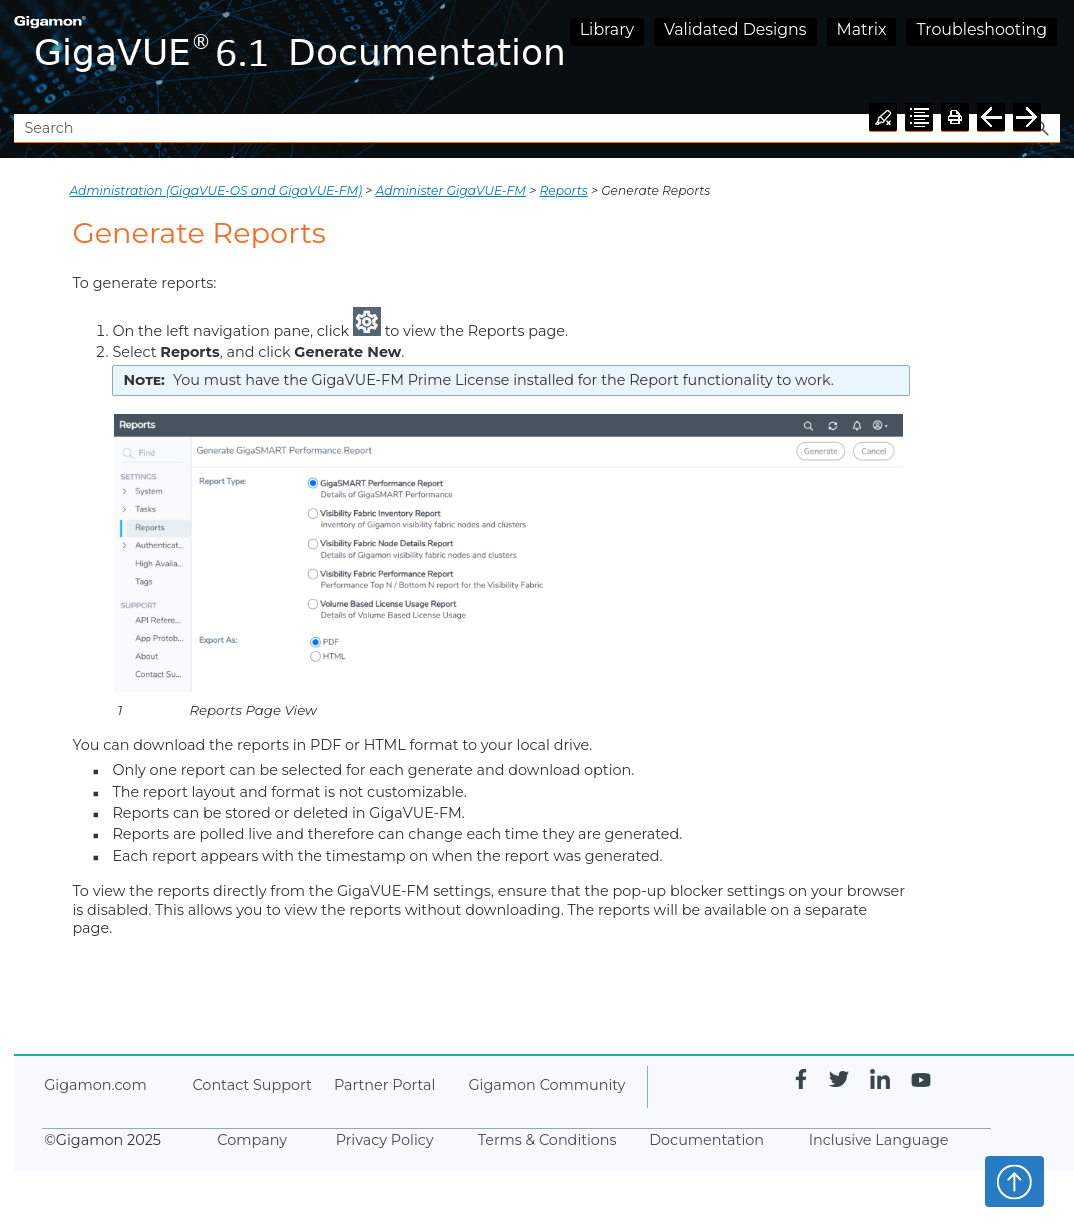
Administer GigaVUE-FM (451, 190)
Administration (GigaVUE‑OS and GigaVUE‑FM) (215, 190)
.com (95, 1085)
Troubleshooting (981, 29)
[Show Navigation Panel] (1049, 57)
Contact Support (251, 1085)
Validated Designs (735, 29)
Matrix (862, 29)
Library (607, 29)
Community (546, 1085)
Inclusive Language (879, 1140)
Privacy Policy (385, 1140)
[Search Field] (536, 128)
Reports (563, 190)
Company (252, 1140)
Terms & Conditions (547, 1140)
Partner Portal (384, 1085)
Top (1014, 1181)
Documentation (706, 1140)
